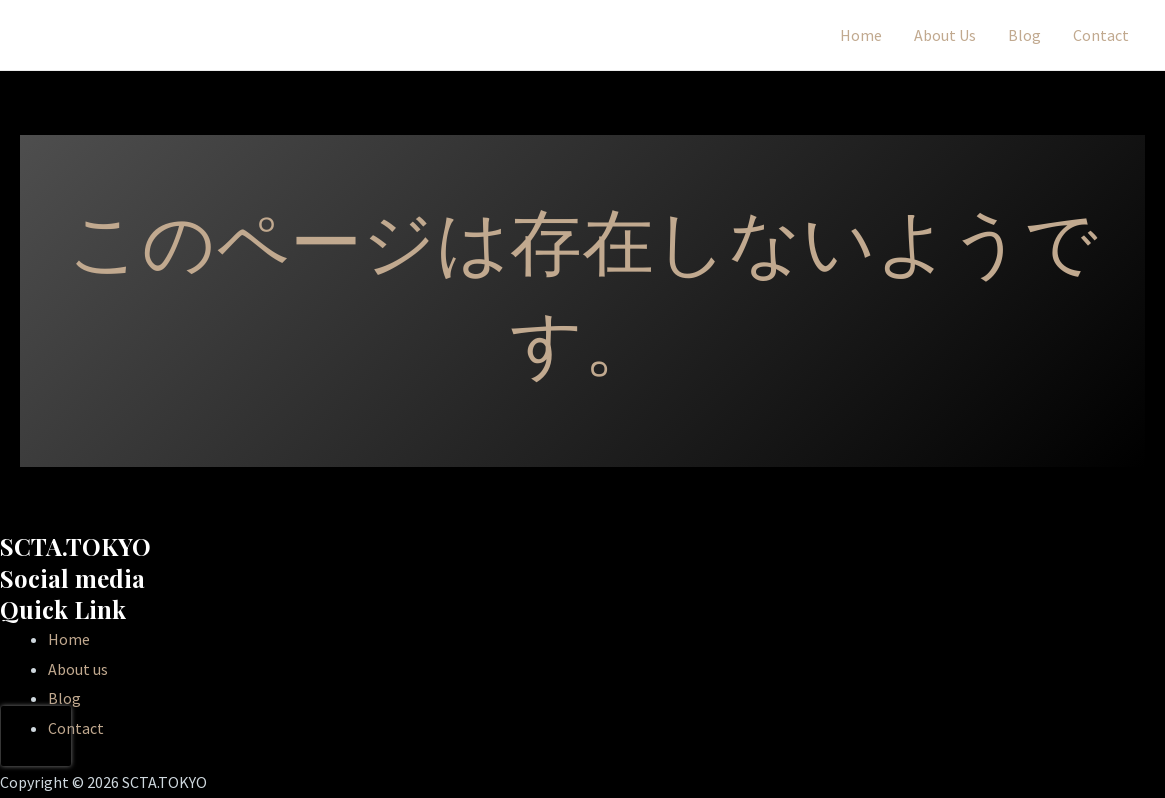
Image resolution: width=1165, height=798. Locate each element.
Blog (1024, 35)
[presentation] (36, 736)
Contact (1101, 35)
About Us (945, 35)
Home (861, 35)
